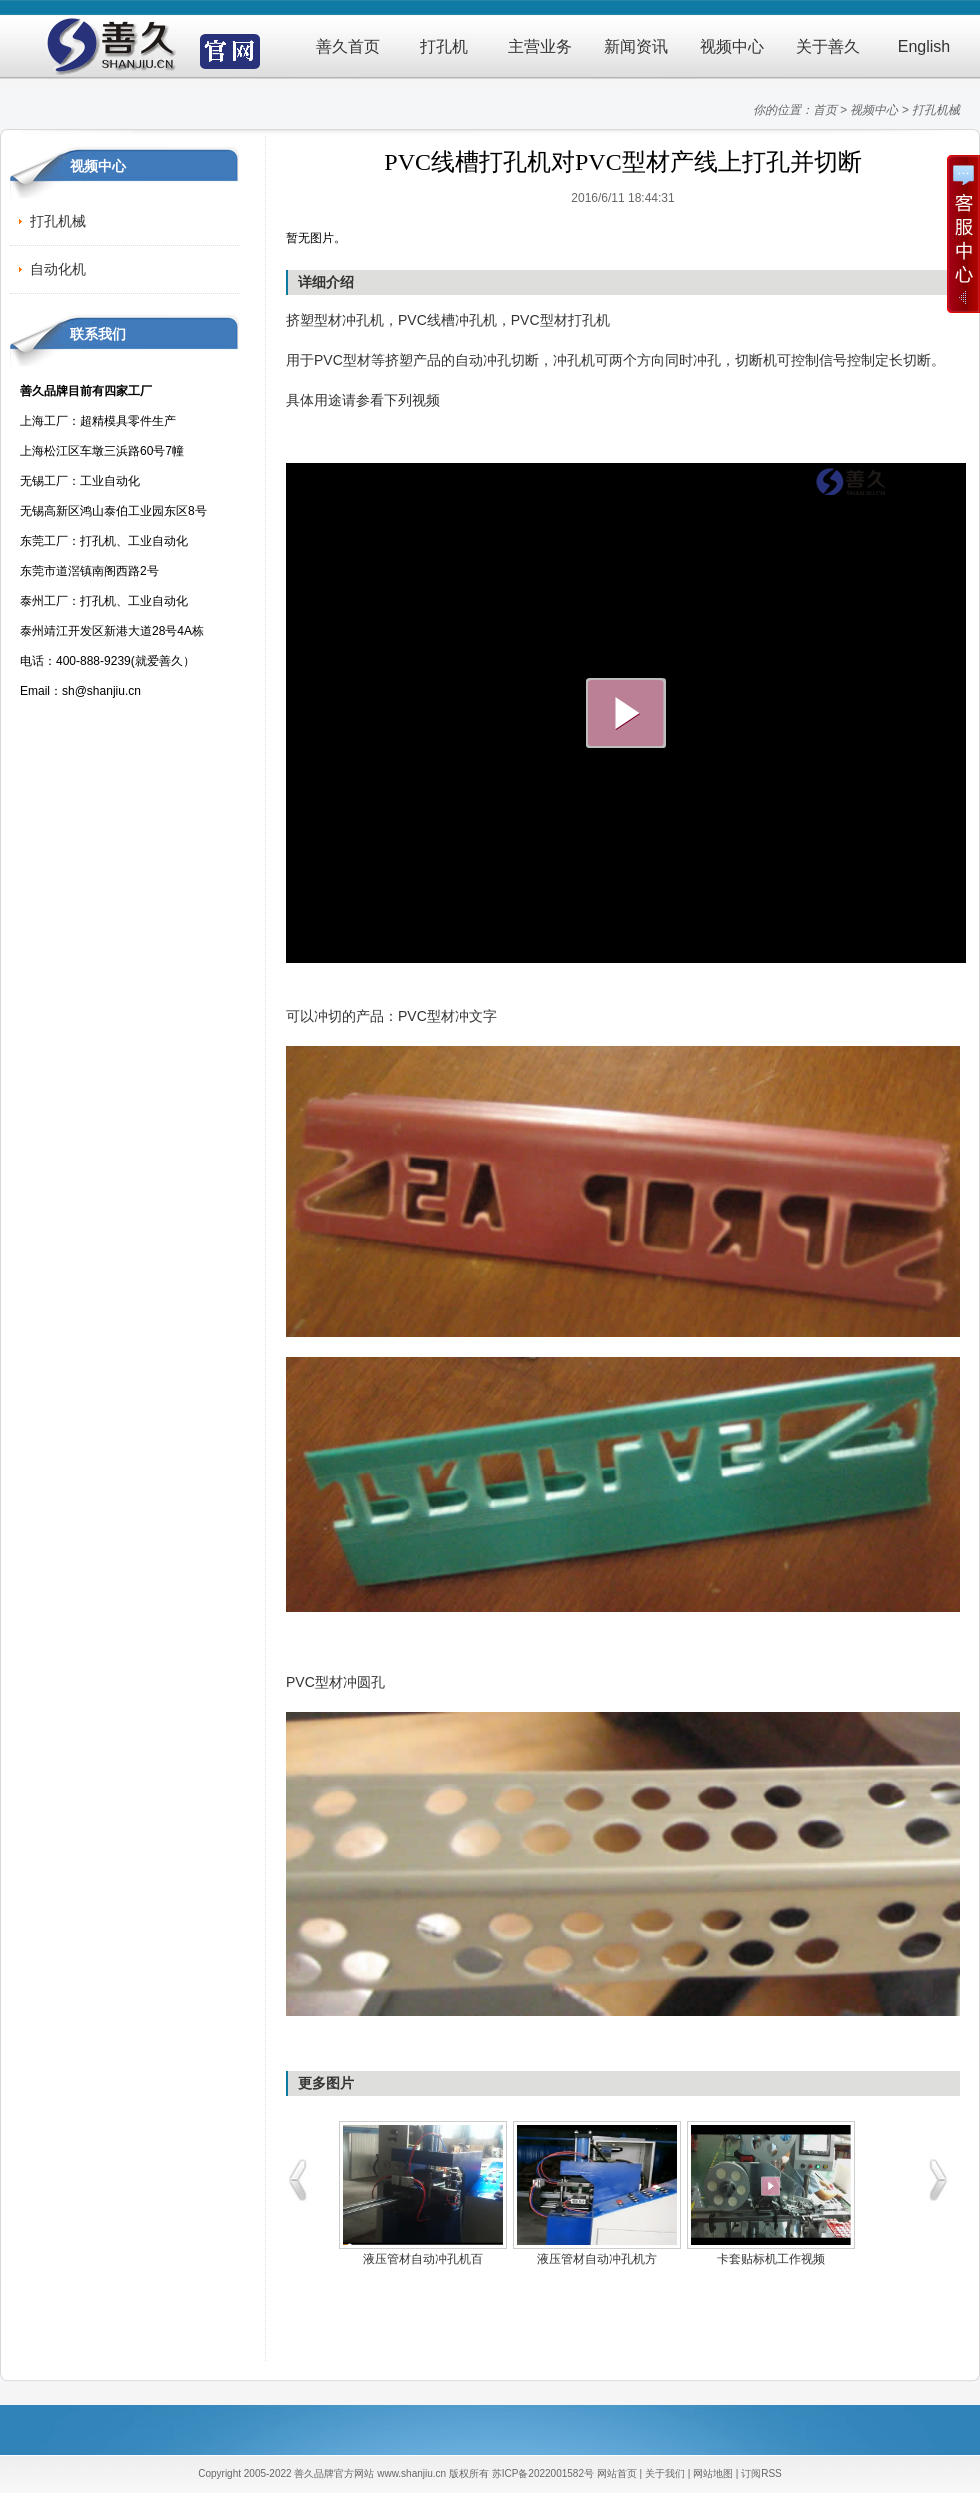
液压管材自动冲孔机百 (423, 2259)
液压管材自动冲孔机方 (597, 2259)
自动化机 (58, 269)
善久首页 (348, 46)
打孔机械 (936, 110)
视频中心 (732, 46)
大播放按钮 (626, 713)
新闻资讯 (636, 46)
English (924, 46)
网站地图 (713, 2473)
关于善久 (828, 46)
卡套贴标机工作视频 (771, 2259)
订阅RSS (761, 2473)
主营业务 (540, 46)
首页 (825, 110)
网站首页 (617, 2473)
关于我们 (665, 2473)
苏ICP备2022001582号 (543, 2473)
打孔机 (444, 46)
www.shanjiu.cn (411, 2473)
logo (885, 481)
